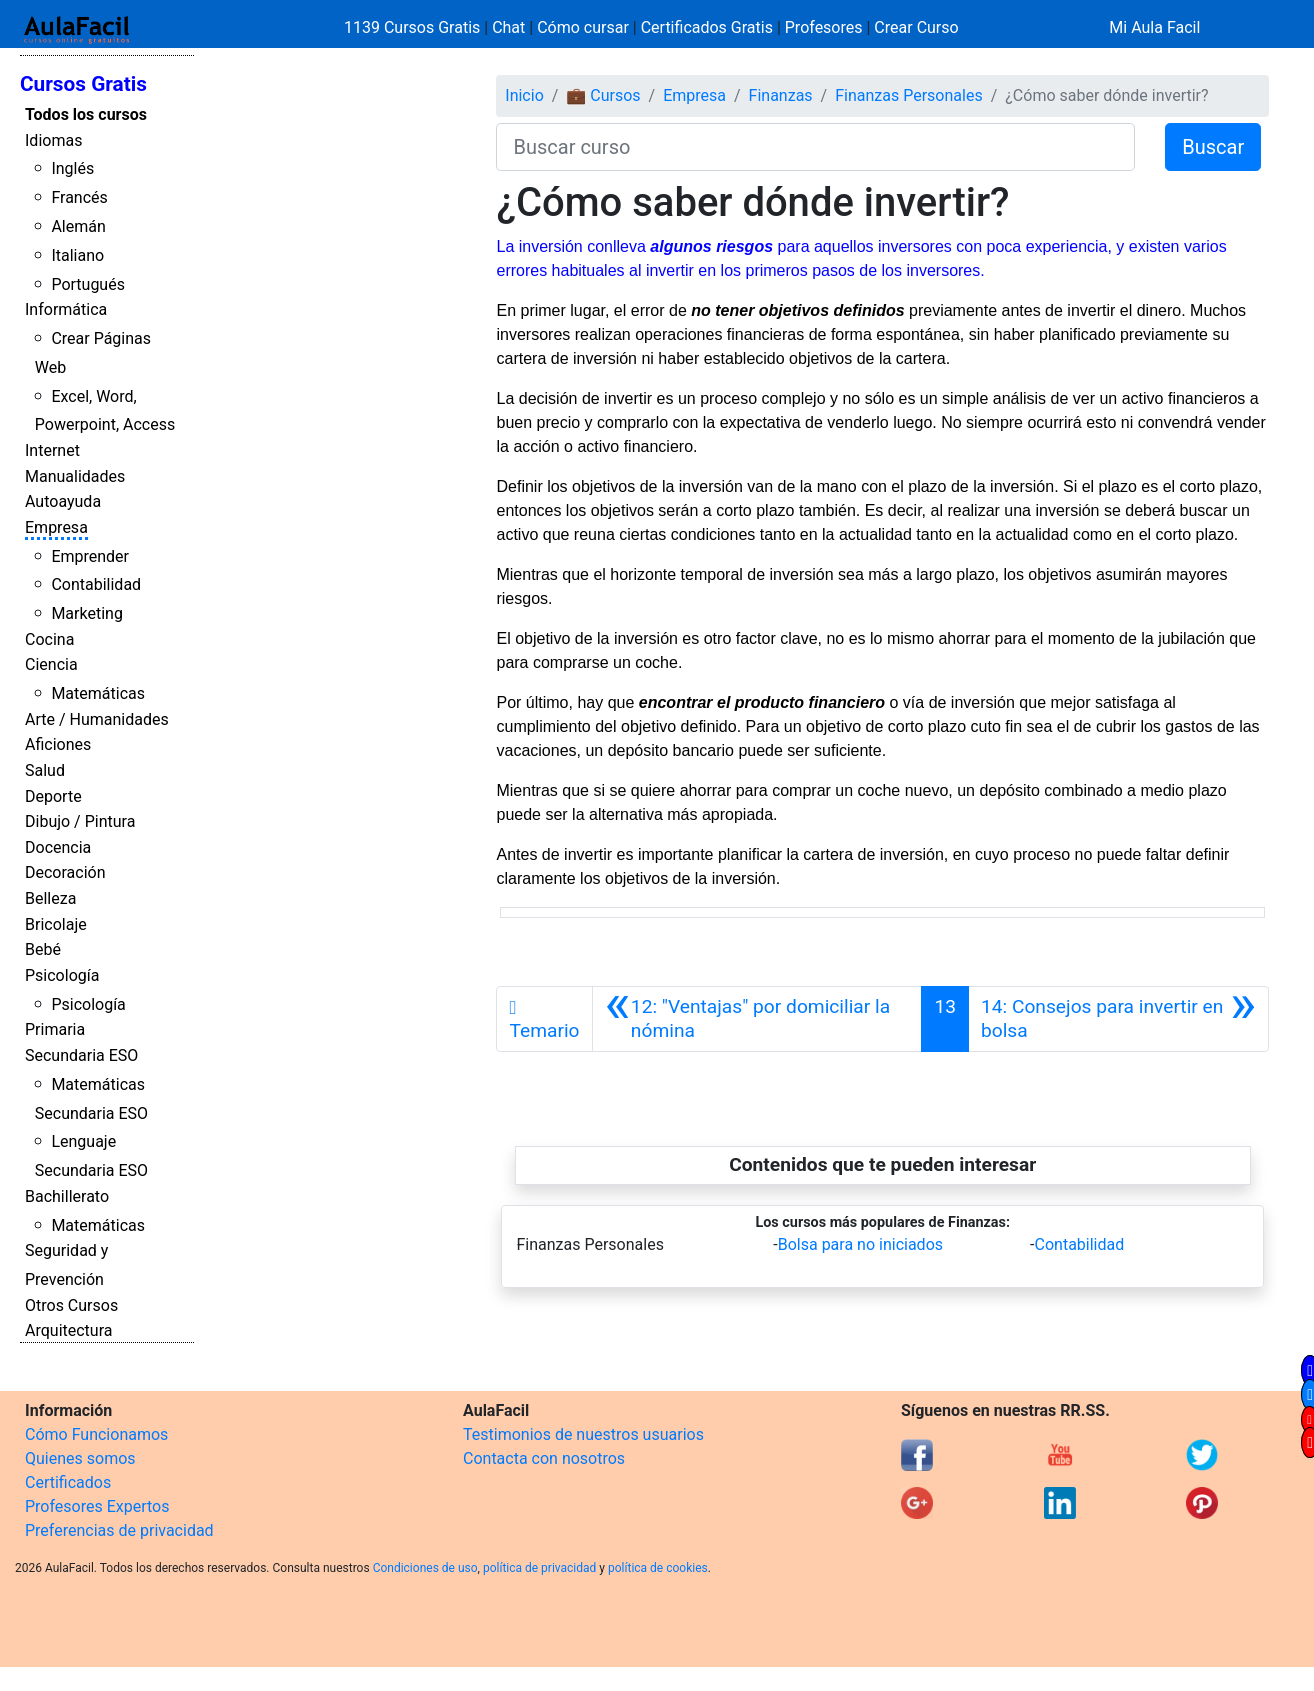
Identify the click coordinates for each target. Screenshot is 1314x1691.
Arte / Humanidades (97, 719)
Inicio (524, 95)
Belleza (50, 898)
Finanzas (781, 95)
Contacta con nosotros (544, 1458)
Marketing (86, 613)
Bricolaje (56, 924)
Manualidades (75, 476)
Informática (66, 309)
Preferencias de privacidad (119, 1530)
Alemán (78, 226)
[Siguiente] (1118, 1019)
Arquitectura (68, 1330)
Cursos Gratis (83, 84)
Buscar (1213, 147)
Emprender (90, 556)
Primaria (55, 1029)
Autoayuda (63, 501)
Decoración (65, 872)
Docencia (58, 847)
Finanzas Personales (908, 95)
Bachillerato (67, 1196)
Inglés (72, 168)
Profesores (824, 27)
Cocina (49, 639)
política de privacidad (539, 1568)
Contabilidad (96, 584)
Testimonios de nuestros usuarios (583, 1434)
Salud (45, 770)
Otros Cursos (71, 1305)
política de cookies (658, 1568)
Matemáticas (98, 693)
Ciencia (51, 664)
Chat (508, 27)
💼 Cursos (603, 95)
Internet (52, 450)
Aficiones (58, 744)
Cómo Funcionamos (96, 1434)
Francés (79, 197)
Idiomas (53, 140)
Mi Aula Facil (1154, 27)
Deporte (53, 796)
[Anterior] (757, 1019)
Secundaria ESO (81, 1055)
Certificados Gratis (707, 27)
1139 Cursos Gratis (414, 27)
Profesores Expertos (97, 1506)
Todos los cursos (86, 114)
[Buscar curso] (815, 147)
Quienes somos (80, 1458)
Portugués (88, 284)
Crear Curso (916, 27)
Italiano (77, 255)
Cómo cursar (583, 27)
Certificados (68, 1482)
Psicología (62, 975)
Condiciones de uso (425, 1568)
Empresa (56, 527)
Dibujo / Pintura (80, 821)
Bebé (43, 949)
